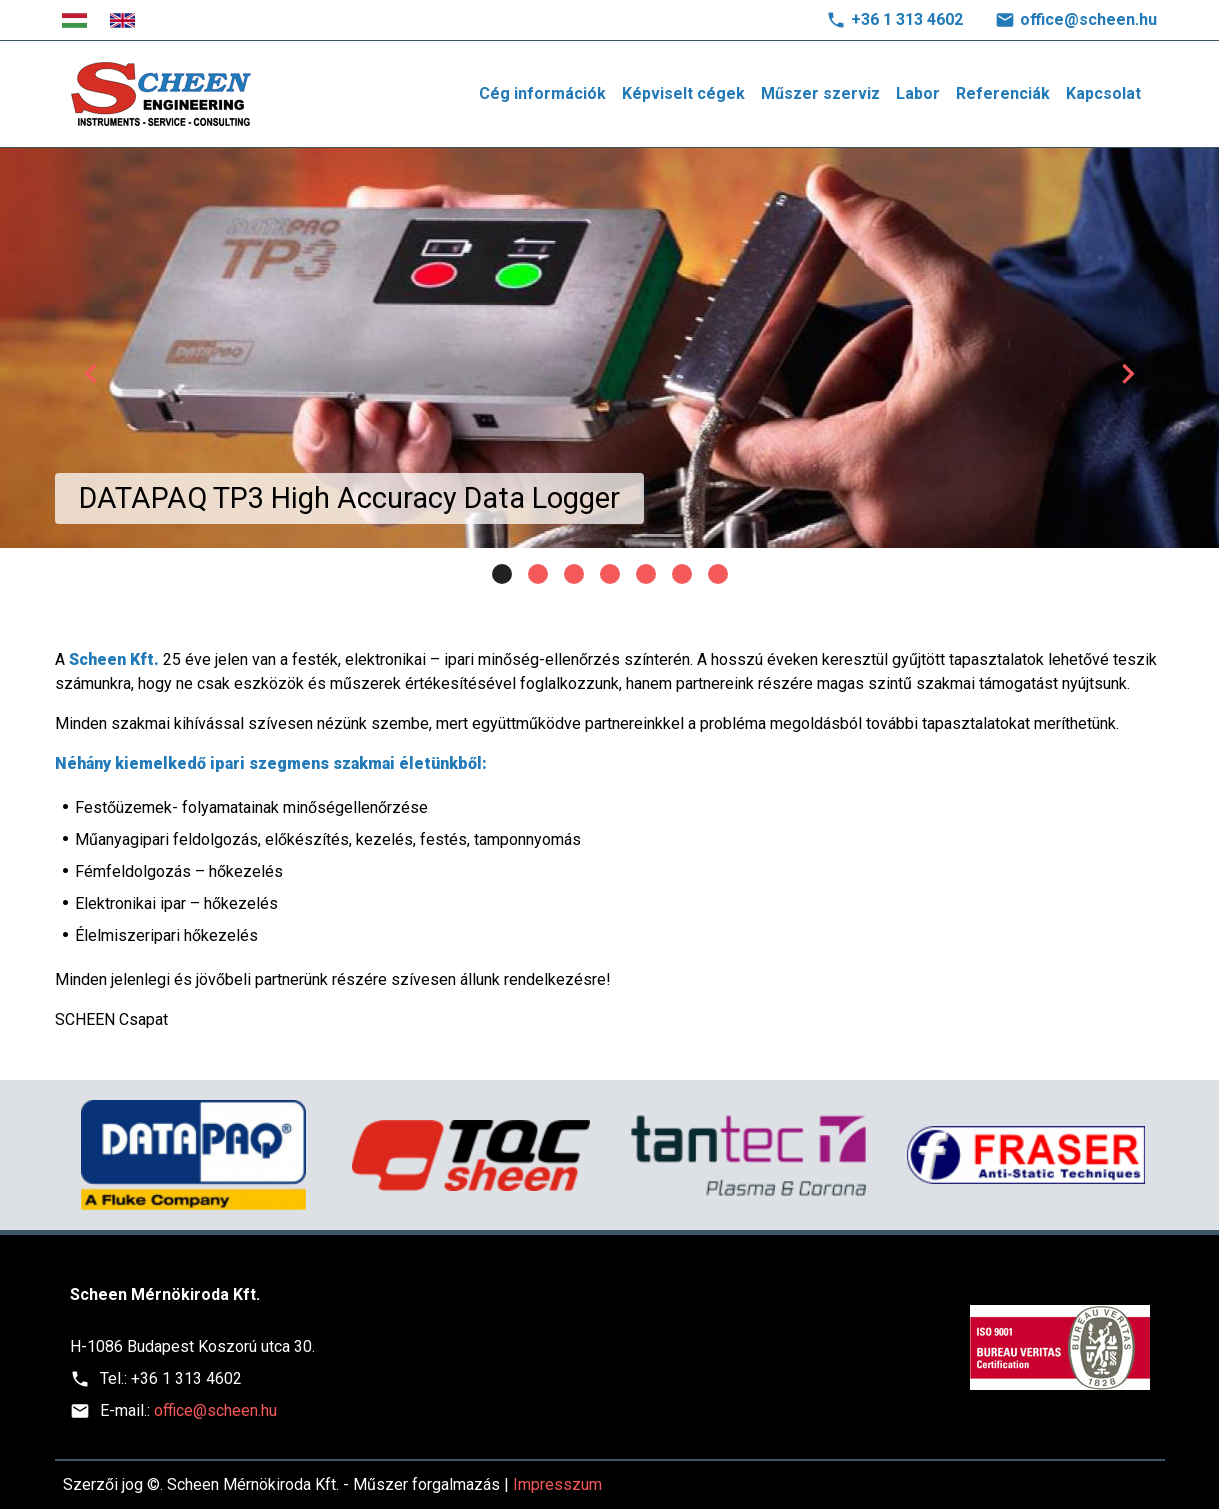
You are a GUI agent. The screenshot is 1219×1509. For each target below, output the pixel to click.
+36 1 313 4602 (907, 19)
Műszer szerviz (820, 93)
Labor (918, 93)
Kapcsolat (1103, 93)
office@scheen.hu (1088, 19)
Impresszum (557, 1484)
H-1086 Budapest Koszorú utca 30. (192, 1346)
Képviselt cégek (683, 93)
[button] (91, 374)
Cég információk (542, 93)
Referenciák (1003, 93)
